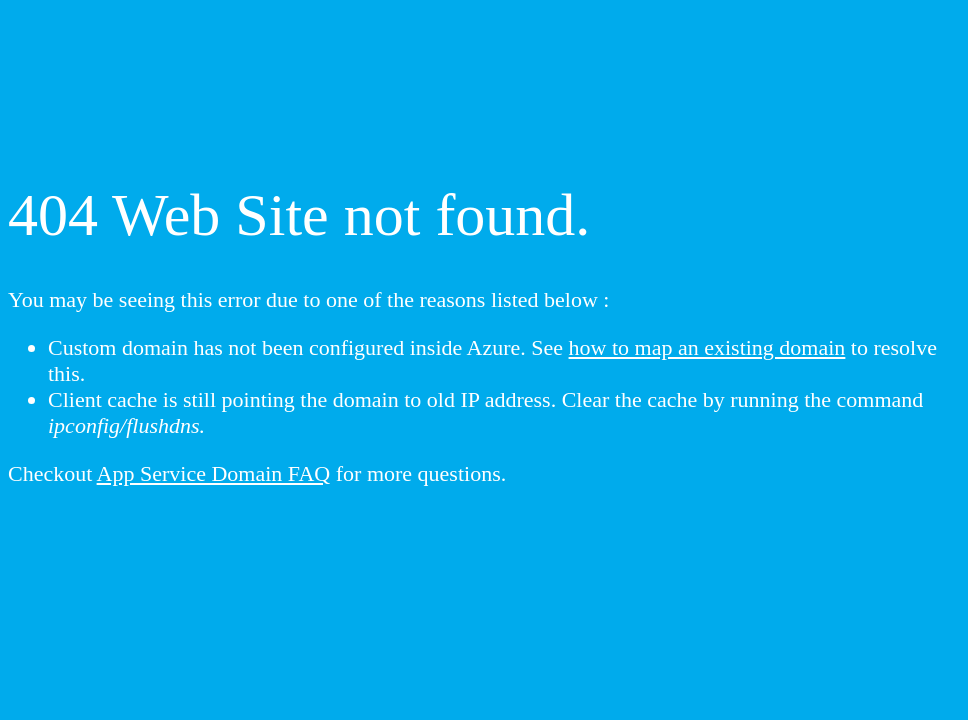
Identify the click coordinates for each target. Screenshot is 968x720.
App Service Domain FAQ (214, 473)
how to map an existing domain (707, 347)
